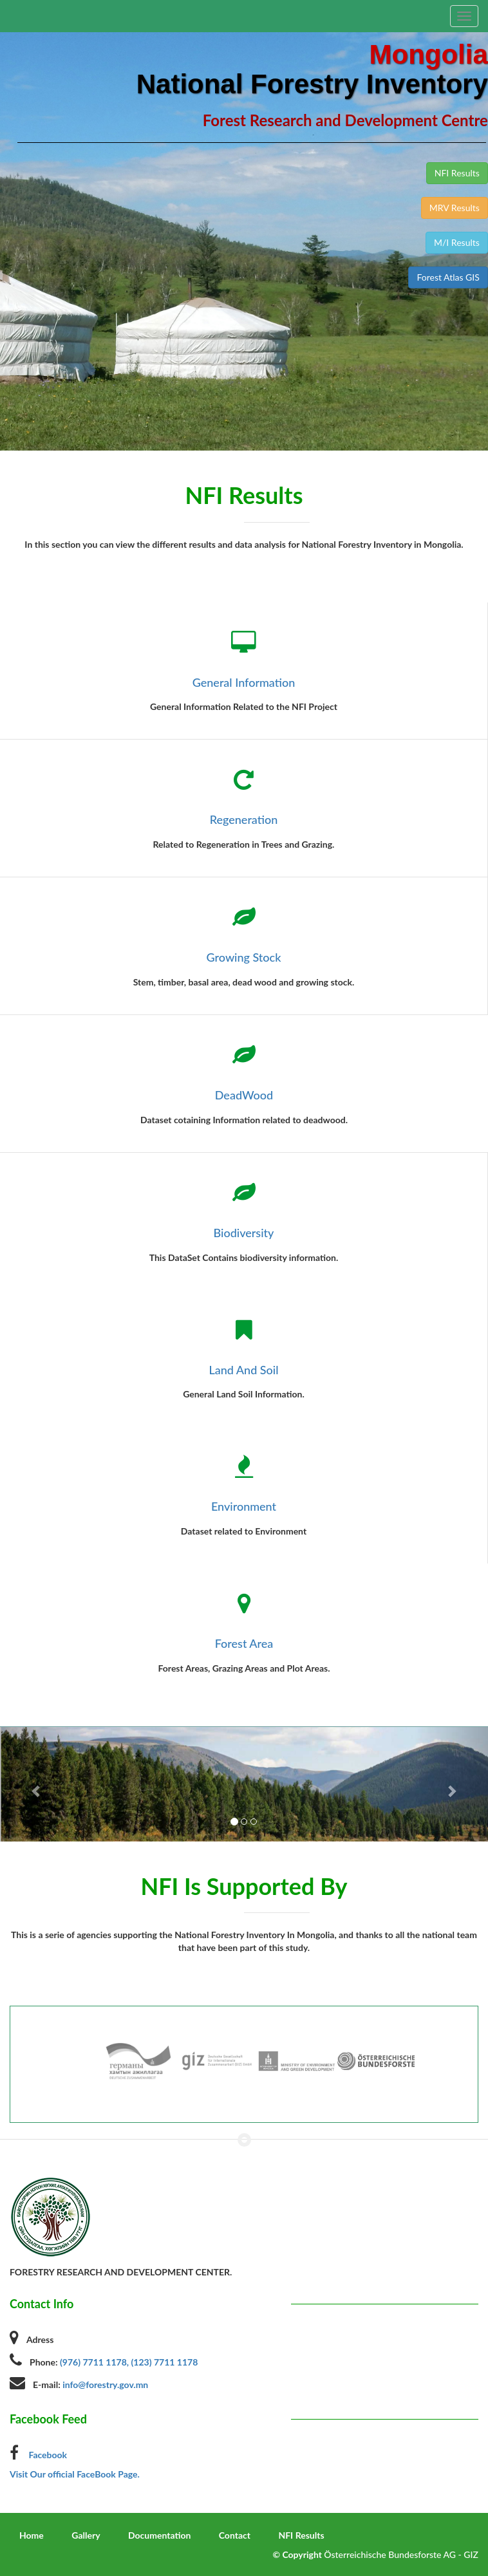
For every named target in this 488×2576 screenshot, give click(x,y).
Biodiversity (244, 1233)
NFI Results (301, 2535)
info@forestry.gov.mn (105, 2384)
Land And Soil (243, 1370)
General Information (244, 682)
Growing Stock (244, 957)
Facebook (46, 2454)
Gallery (85, 2535)
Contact (234, 2535)
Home (31, 2535)
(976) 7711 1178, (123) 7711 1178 (129, 2362)
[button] (36, 1784)
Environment (243, 1506)
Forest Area (244, 1643)
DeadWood (244, 1095)
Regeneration (244, 819)
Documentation (159, 2535)
